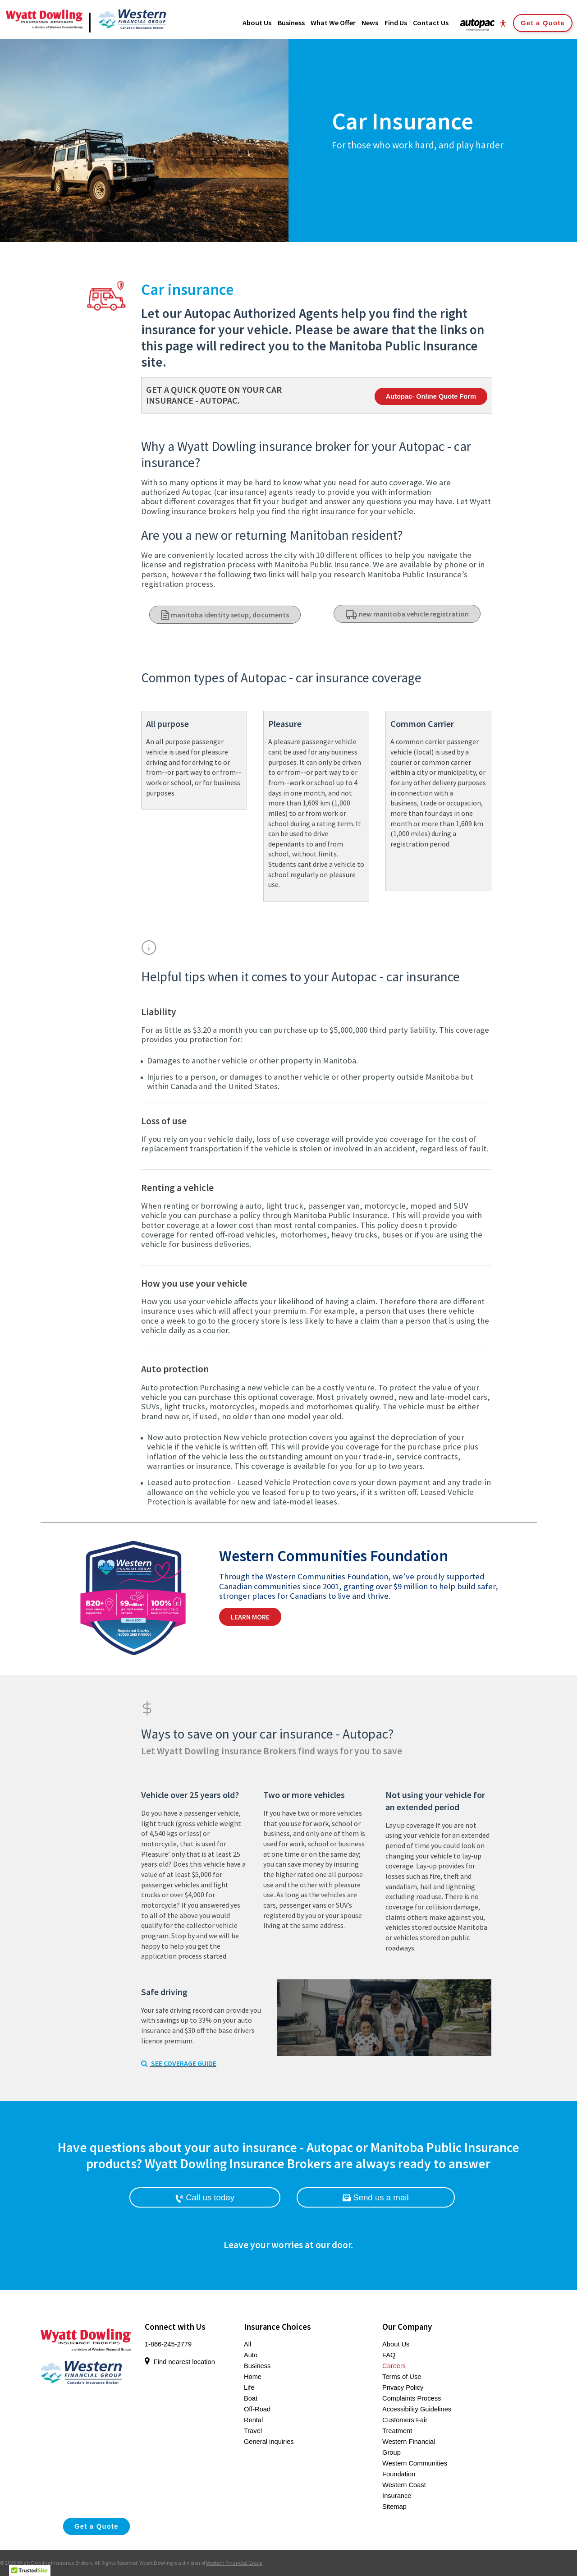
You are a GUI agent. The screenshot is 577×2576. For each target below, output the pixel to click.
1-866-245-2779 (168, 2344)
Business (257, 2365)
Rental (253, 2420)
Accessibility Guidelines (416, 2409)
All (247, 2344)
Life (249, 2387)
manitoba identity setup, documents (225, 615)
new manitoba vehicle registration (407, 614)
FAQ (388, 2355)
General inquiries (269, 2441)
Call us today (204, 2198)
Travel (253, 2430)
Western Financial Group (234, 2562)
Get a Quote (543, 23)
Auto (250, 2355)
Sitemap (394, 2506)
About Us (395, 2344)
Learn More (250, 1616)
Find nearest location (180, 2361)
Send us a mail (376, 2197)
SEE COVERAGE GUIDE (178, 2063)
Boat (250, 2398)
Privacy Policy (402, 2387)
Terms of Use (401, 2376)
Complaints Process (411, 2398)
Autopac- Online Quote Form (431, 396)
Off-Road (257, 2409)
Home (252, 2376)
